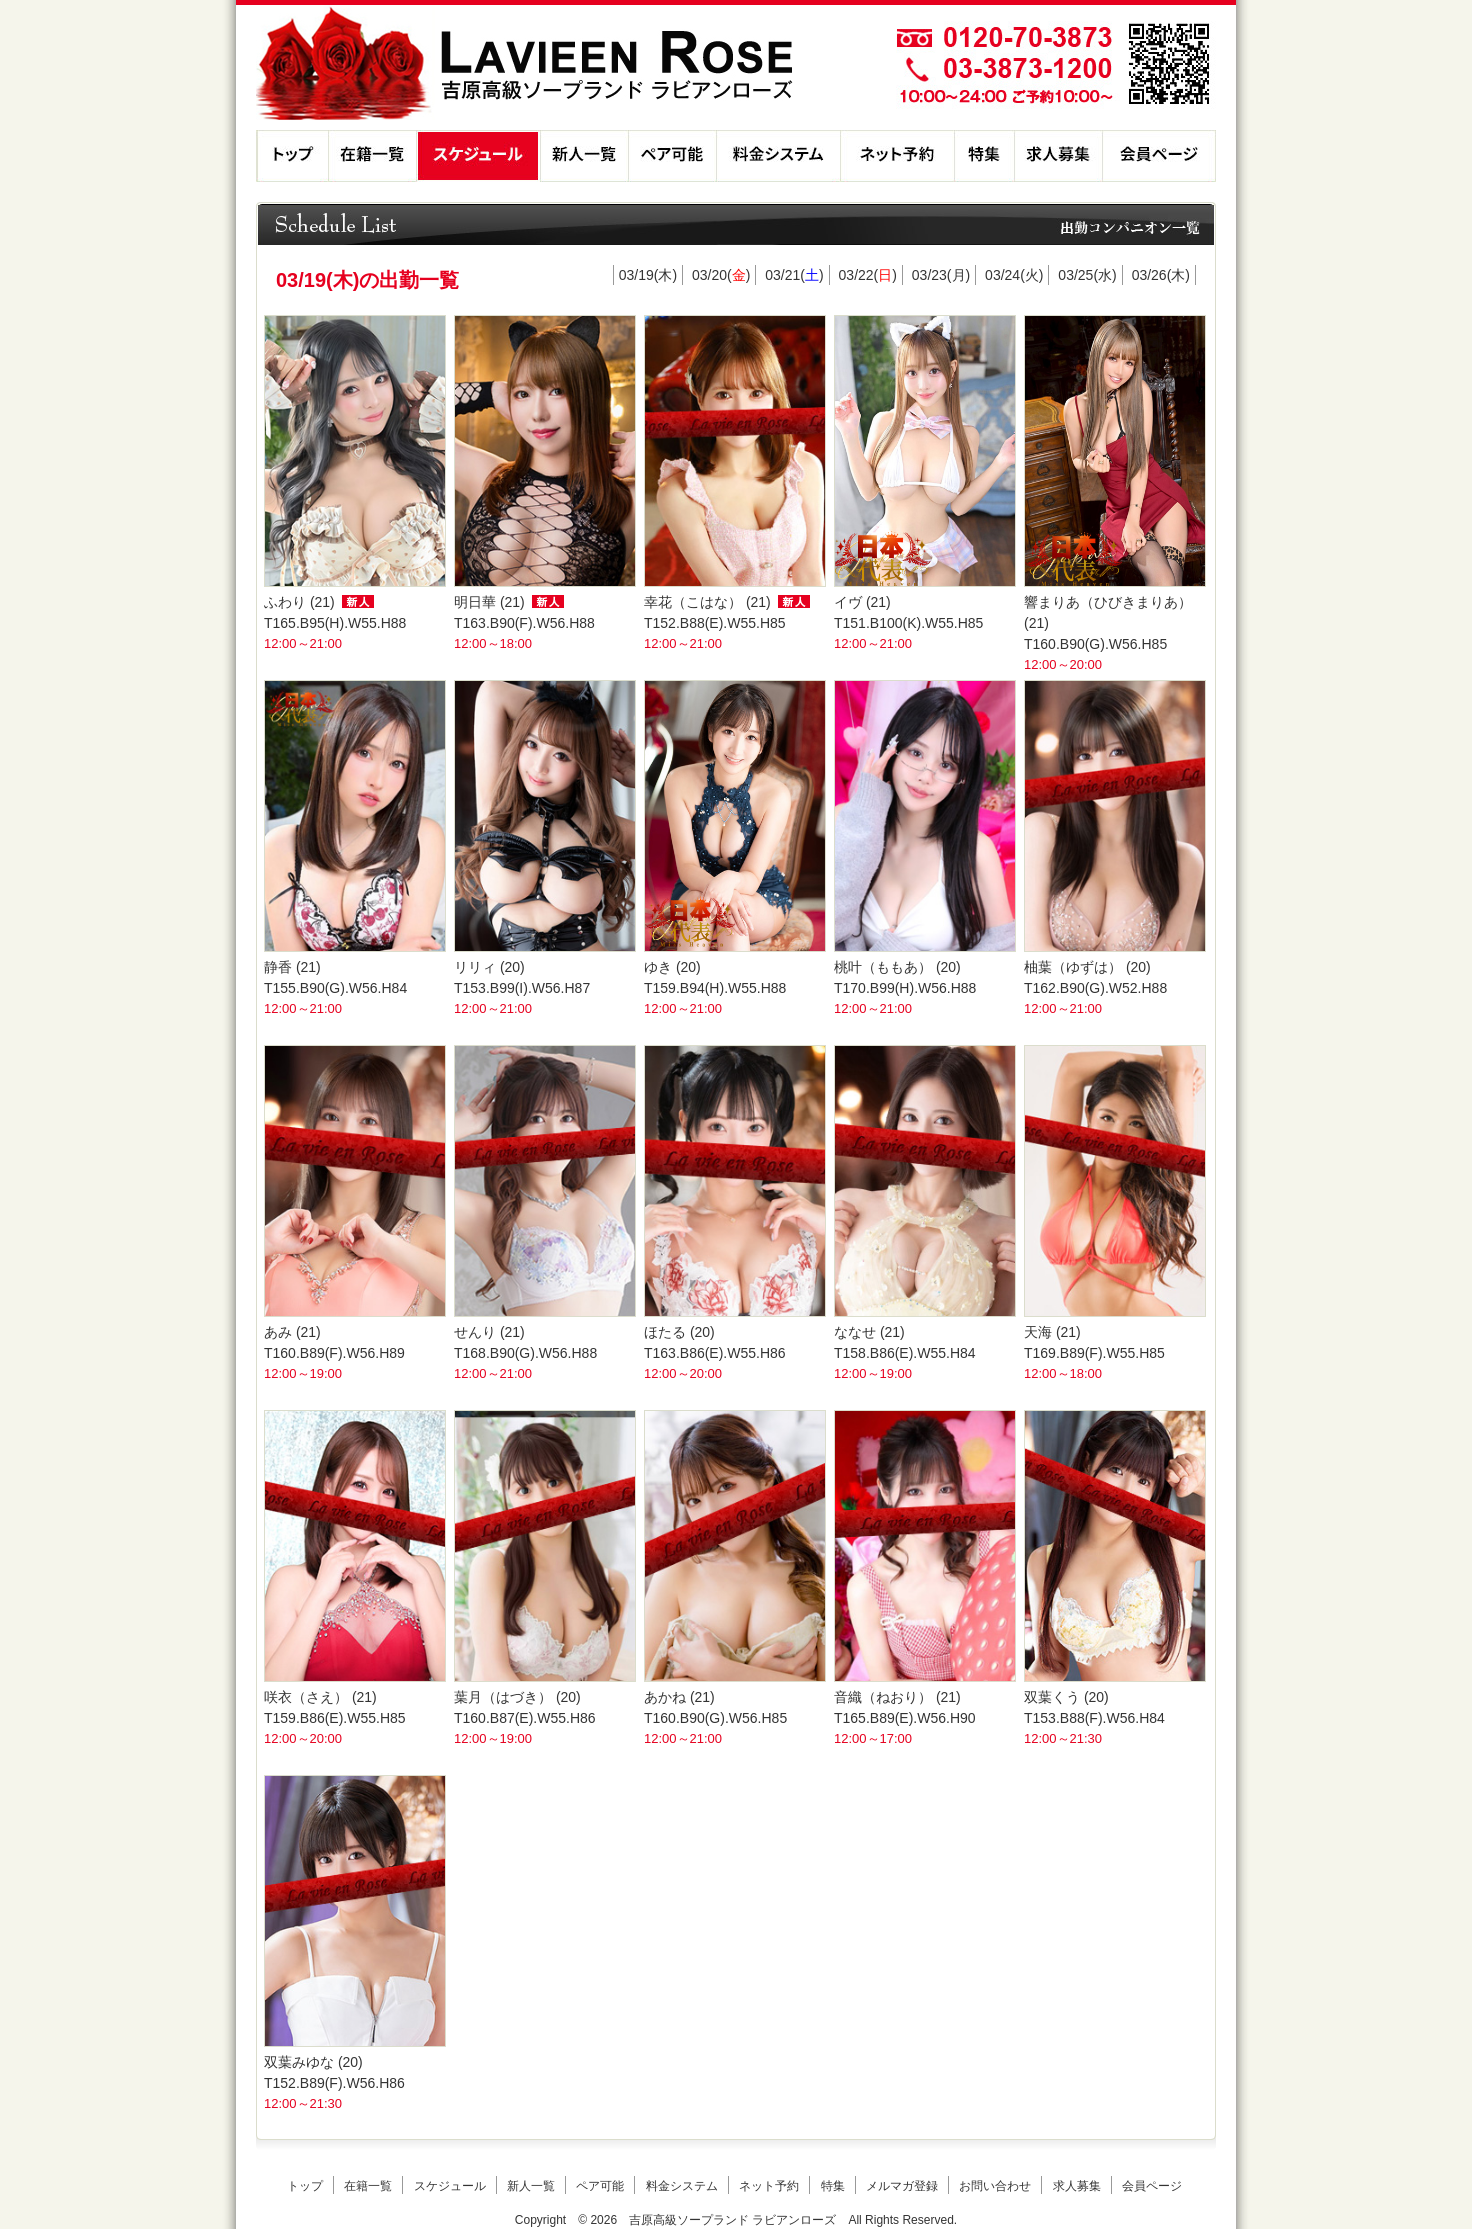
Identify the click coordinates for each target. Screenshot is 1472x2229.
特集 (984, 156)
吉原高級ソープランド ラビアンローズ (732, 2220)
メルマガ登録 (902, 2186)
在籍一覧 (372, 156)
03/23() (941, 275)
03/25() (1087, 275)
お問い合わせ (995, 2186)
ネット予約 (897, 156)
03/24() (1014, 275)
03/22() (868, 275)
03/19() (648, 275)
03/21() (794, 275)
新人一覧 (584, 156)
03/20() (721, 275)
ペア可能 (600, 2186)
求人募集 (1058, 156)
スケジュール (478, 156)
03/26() (1161, 275)
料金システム (778, 156)
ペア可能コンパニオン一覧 (672, 156)
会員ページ (1159, 156)
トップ (292, 156)
